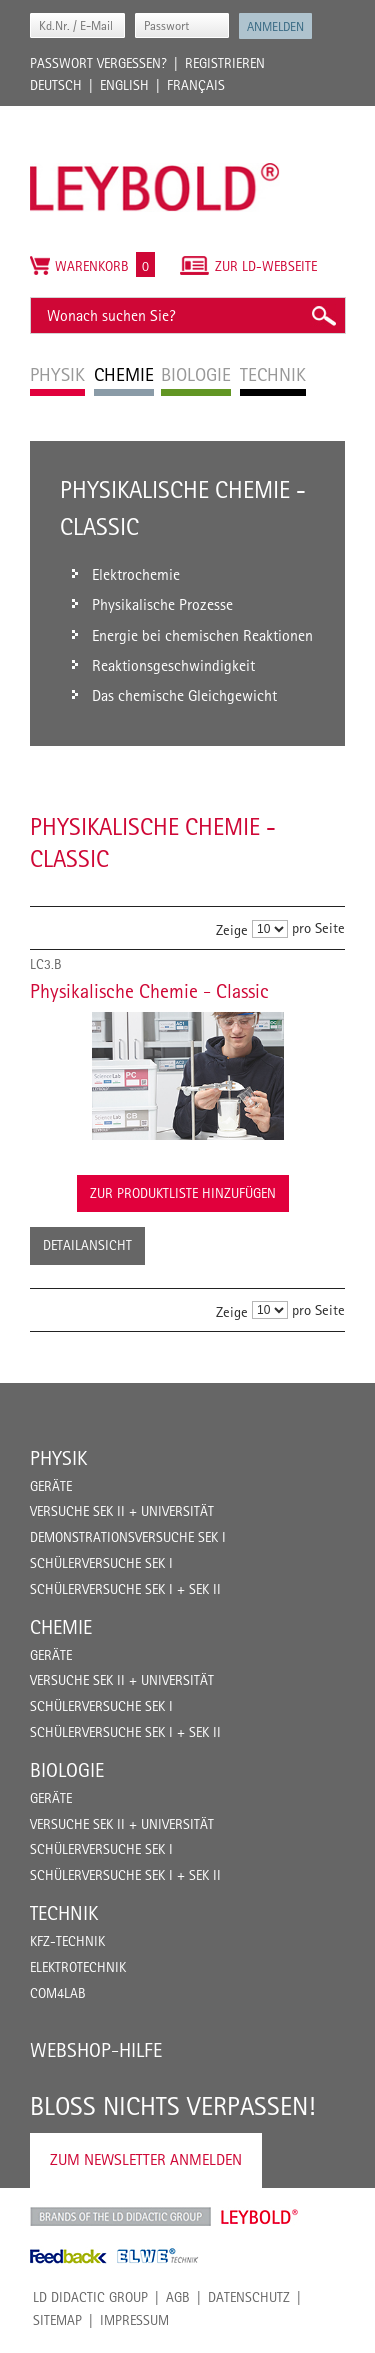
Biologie (67, 1770)
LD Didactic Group (90, 2297)
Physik (58, 1458)
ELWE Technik (158, 2256)
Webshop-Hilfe (96, 2050)
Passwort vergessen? (98, 63)
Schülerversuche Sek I (101, 1563)
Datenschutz (249, 2297)
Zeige (232, 929)
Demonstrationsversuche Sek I (128, 1537)
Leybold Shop (260, 2217)
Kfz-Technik (67, 1941)
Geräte (51, 1486)
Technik (64, 1913)
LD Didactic (120, 2217)
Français (196, 85)
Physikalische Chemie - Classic (149, 991)
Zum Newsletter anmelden (146, 2159)
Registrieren (225, 63)
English (124, 85)
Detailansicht (87, 1245)
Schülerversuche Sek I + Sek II (125, 1589)
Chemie (61, 1627)
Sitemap (57, 2320)
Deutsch (56, 85)
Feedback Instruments (68, 2256)
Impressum (134, 2320)
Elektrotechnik (78, 1967)
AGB (178, 2297)
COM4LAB (58, 1993)
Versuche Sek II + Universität (122, 1511)
